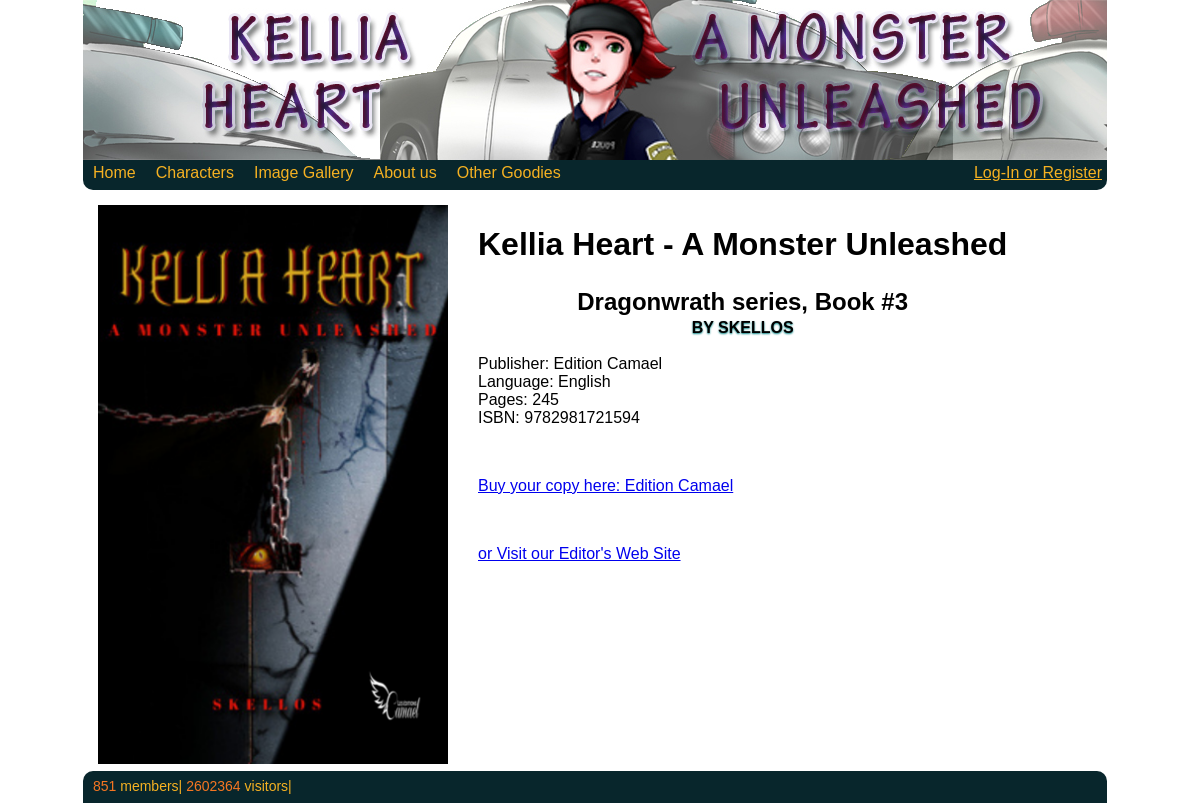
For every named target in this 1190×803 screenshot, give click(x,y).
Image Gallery (304, 172)
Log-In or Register (1038, 172)
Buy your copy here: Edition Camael (605, 485)
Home (114, 172)
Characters (195, 172)
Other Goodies (509, 172)
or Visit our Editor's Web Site (579, 553)
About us (405, 172)
